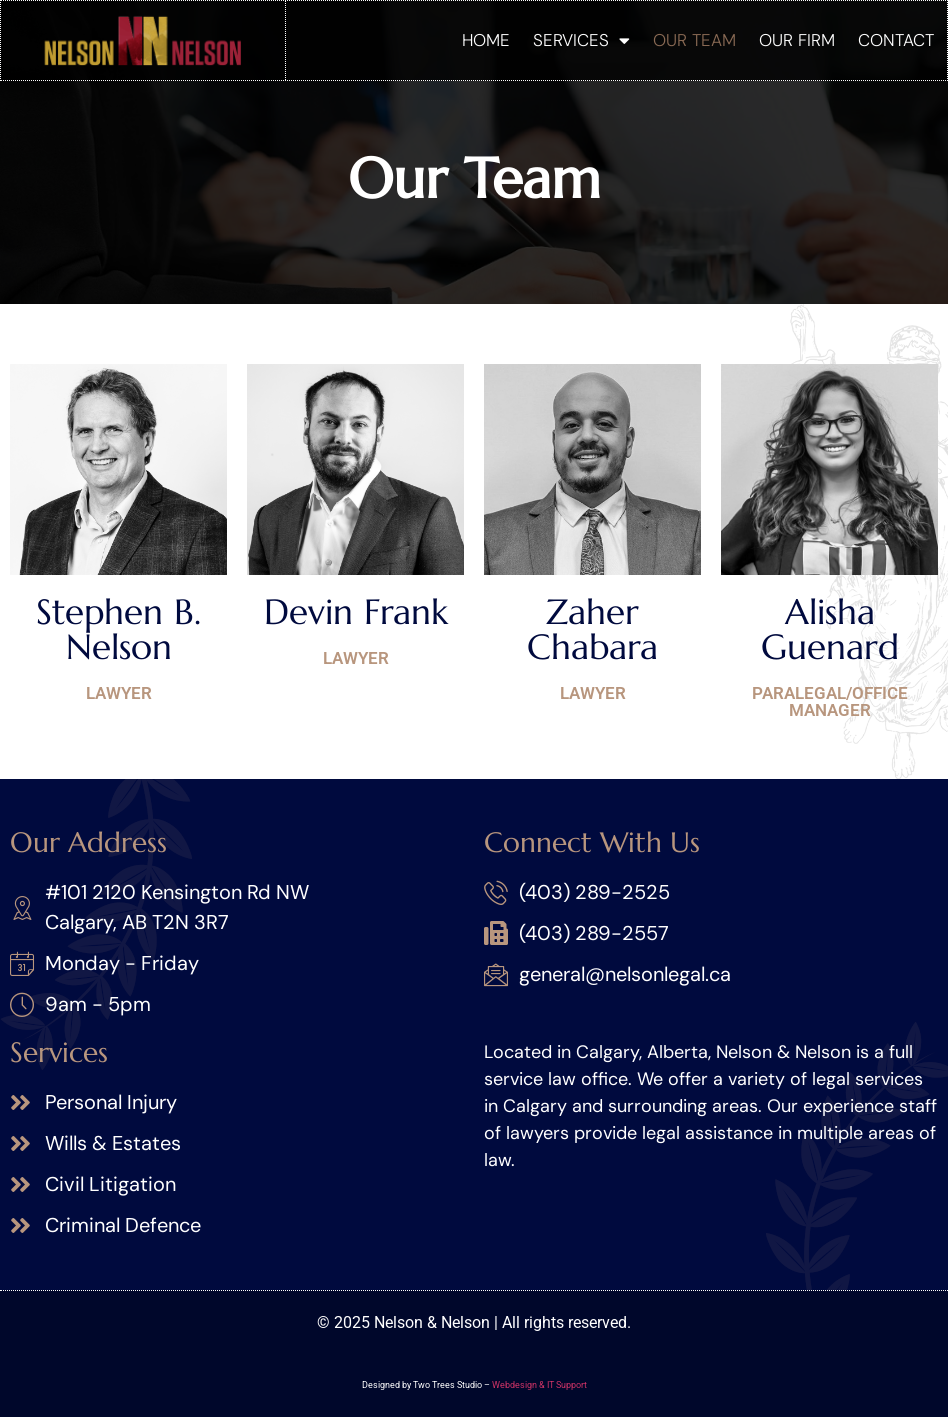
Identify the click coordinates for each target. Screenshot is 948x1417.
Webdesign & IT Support (539, 1385)
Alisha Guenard (830, 629)
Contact (896, 40)
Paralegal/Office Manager (830, 701)
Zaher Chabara (592, 629)
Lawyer (119, 693)
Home (486, 40)
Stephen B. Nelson (118, 629)
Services (581, 40)
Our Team (694, 40)
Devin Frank (356, 612)
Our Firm (797, 40)
